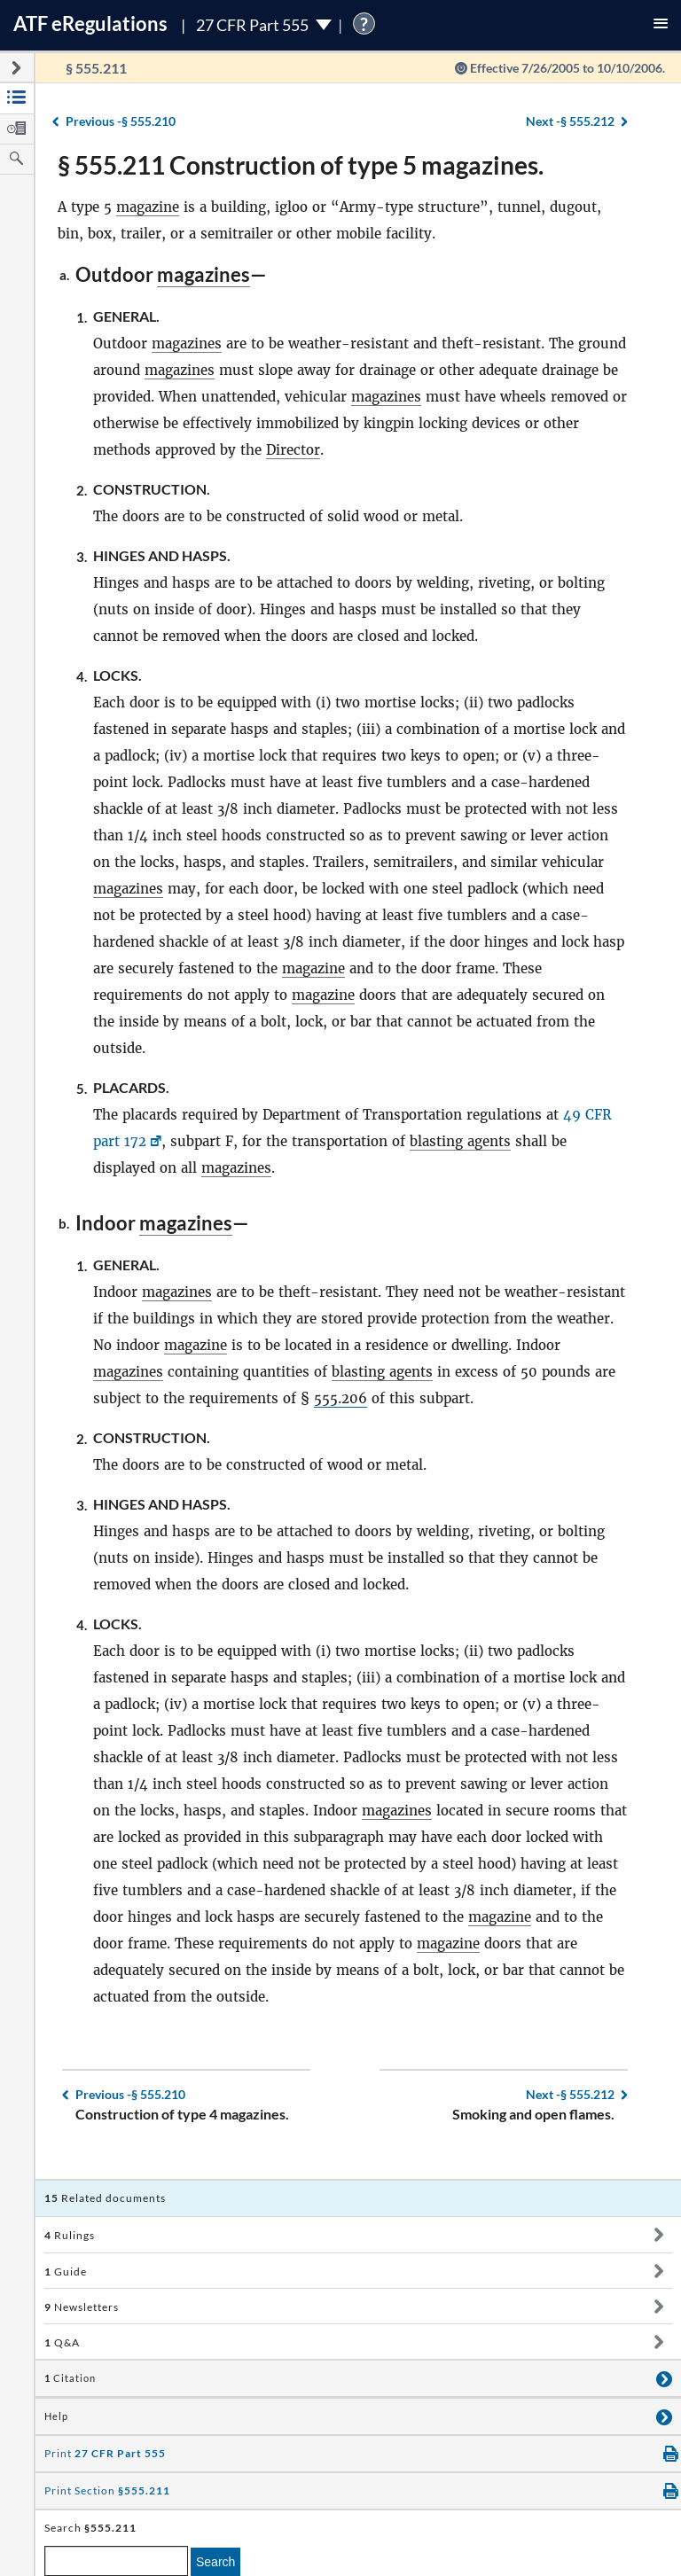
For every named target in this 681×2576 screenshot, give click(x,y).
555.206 (340, 1398)
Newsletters (81, 2307)
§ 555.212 (570, 121)
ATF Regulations (90, 23)
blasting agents (460, 1141)
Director (293, 449)
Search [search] (215, 2562)
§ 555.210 (121, 121)
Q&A (62, 2342)
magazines (203, 274)
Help (56, 2416)
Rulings (69, 2235)
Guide (65, 2271)
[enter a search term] (116, 2561)
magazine (147, 207)
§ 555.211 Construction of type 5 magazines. (301, 165)
